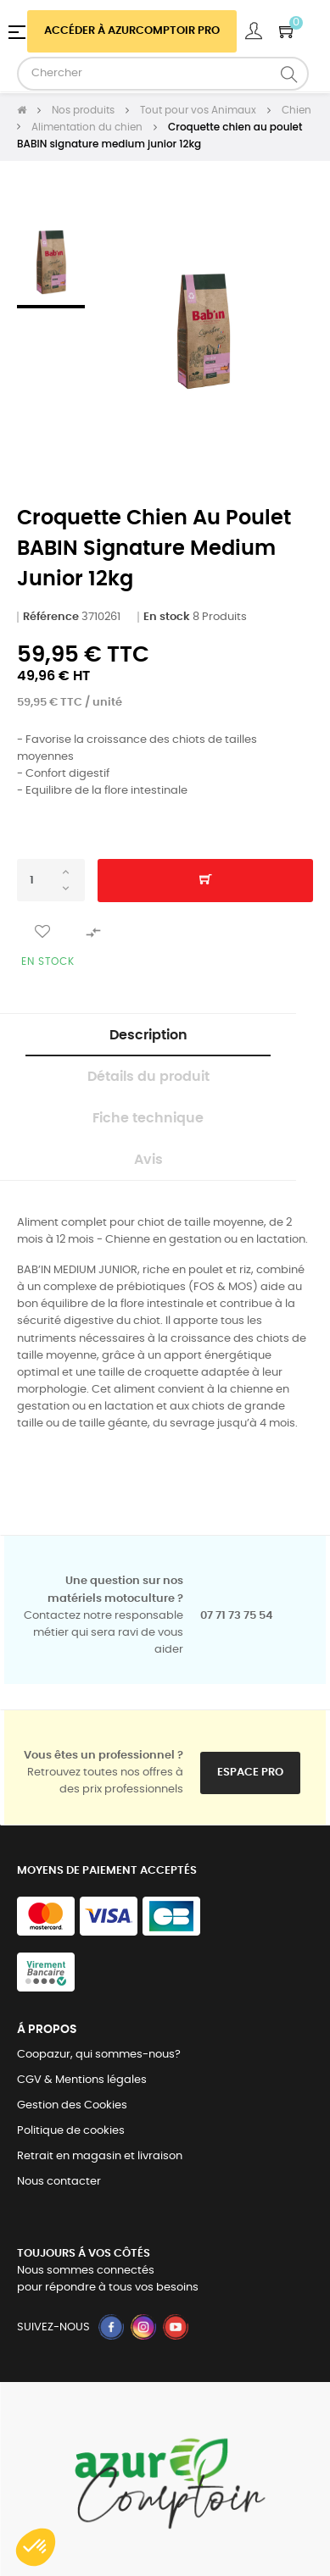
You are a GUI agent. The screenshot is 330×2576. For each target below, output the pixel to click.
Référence (51, 617)
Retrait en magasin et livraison (99, 2156)
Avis (148, 1159)
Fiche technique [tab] (148, 1118)
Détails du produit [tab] (148, 1076)
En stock (166, 617)
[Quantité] (51, 880)
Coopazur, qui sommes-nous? (99, 2054)
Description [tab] (148, 1035)
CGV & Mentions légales (82, 2080)
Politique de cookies (71, 2130)
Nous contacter (59, 2181)
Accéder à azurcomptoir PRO (132, 30)
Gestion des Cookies (72, 2105)
